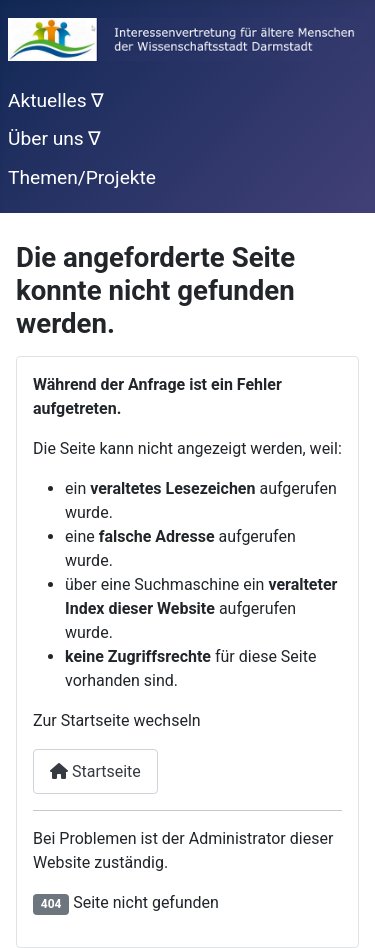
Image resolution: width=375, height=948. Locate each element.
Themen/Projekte (82, 177)
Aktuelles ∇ (56, 100)
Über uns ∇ (55, 138)
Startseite (95, 771)
